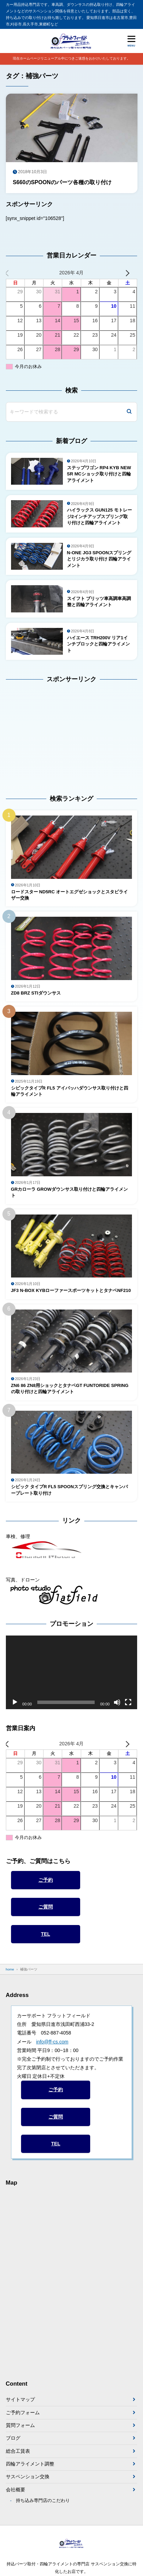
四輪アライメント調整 (30, 2464)
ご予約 (45, 1880)
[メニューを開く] (131, 41)
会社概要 (15, 2489)
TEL (45, 1934)
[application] (71, 1672)
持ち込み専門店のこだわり (43, 2500)
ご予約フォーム (23, 2412)
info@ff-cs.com (52, 2041)
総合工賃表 (18, 2451)
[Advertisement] (49, 734)
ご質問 (45, 1907)
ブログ (13, 2438)
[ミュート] (117, 1702)
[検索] (129, 411)
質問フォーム (20, 2425)
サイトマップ (20, 2399)
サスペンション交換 (27, 2476)
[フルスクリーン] (128, 1702)
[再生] (14, 1702)
